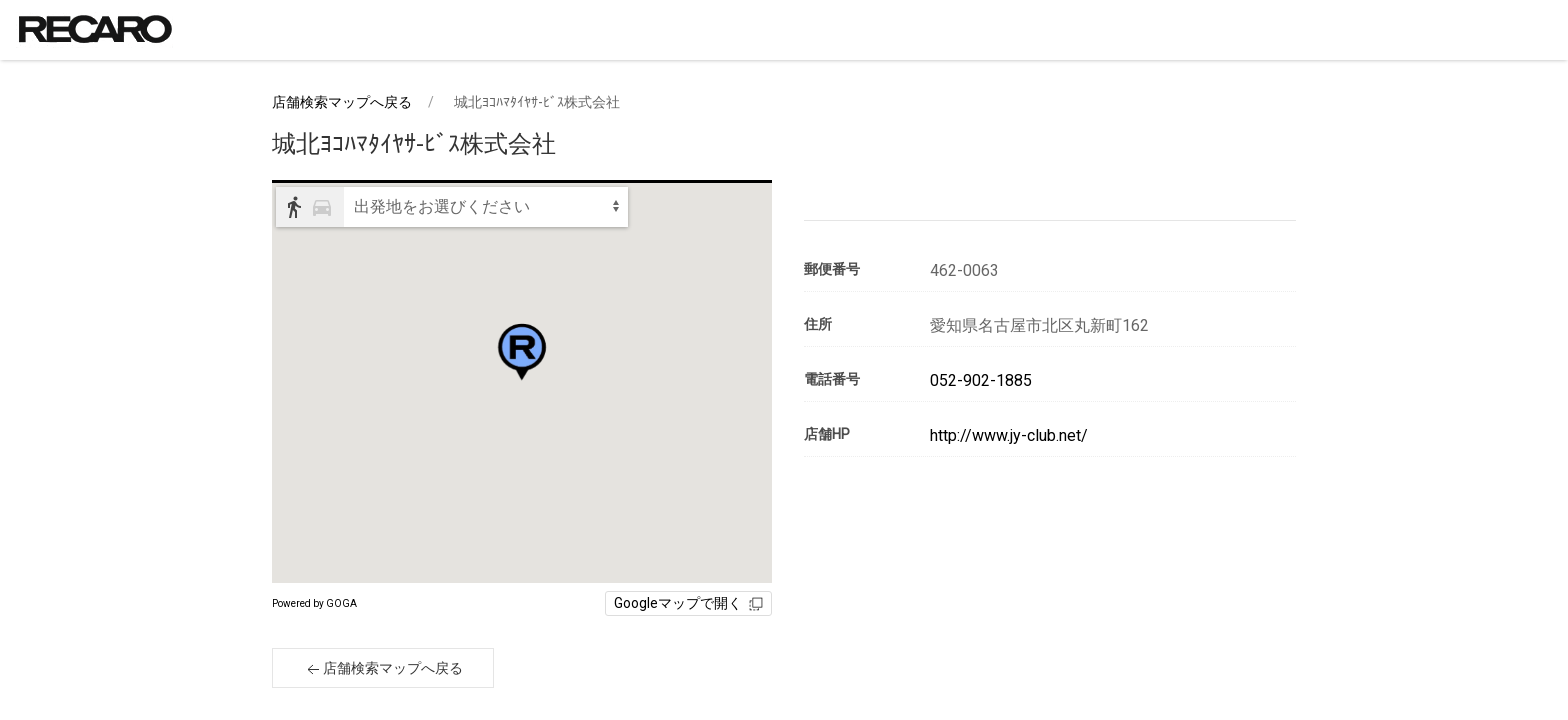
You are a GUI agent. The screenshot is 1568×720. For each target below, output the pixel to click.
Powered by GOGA (314, 603)
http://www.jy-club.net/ (1009, 435)
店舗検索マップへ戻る (342, 102)
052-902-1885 (981, 380)
